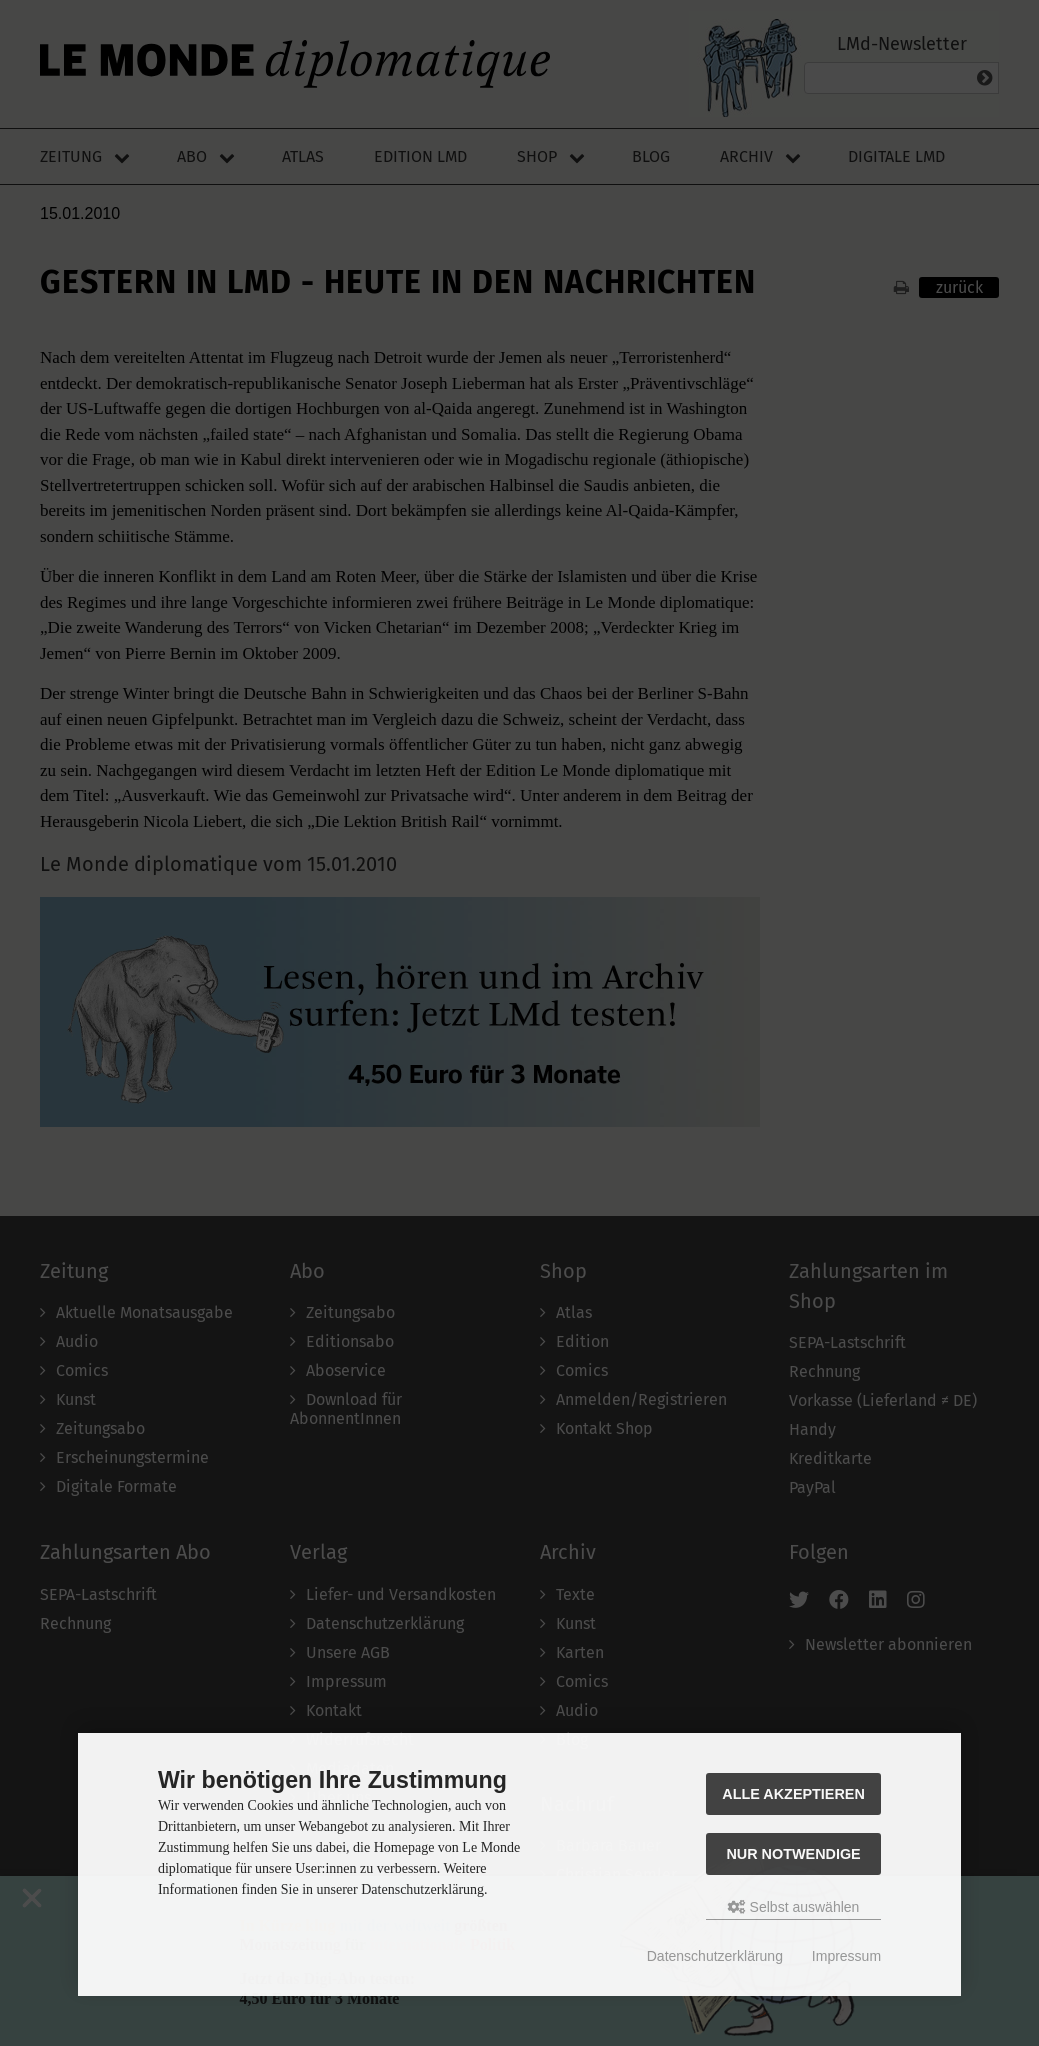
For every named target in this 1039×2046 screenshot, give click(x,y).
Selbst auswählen (794, 1907)
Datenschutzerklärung (715, 1956)
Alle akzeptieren (793, 1794)
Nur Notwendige (793, 1854)
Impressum (846, 1956)
